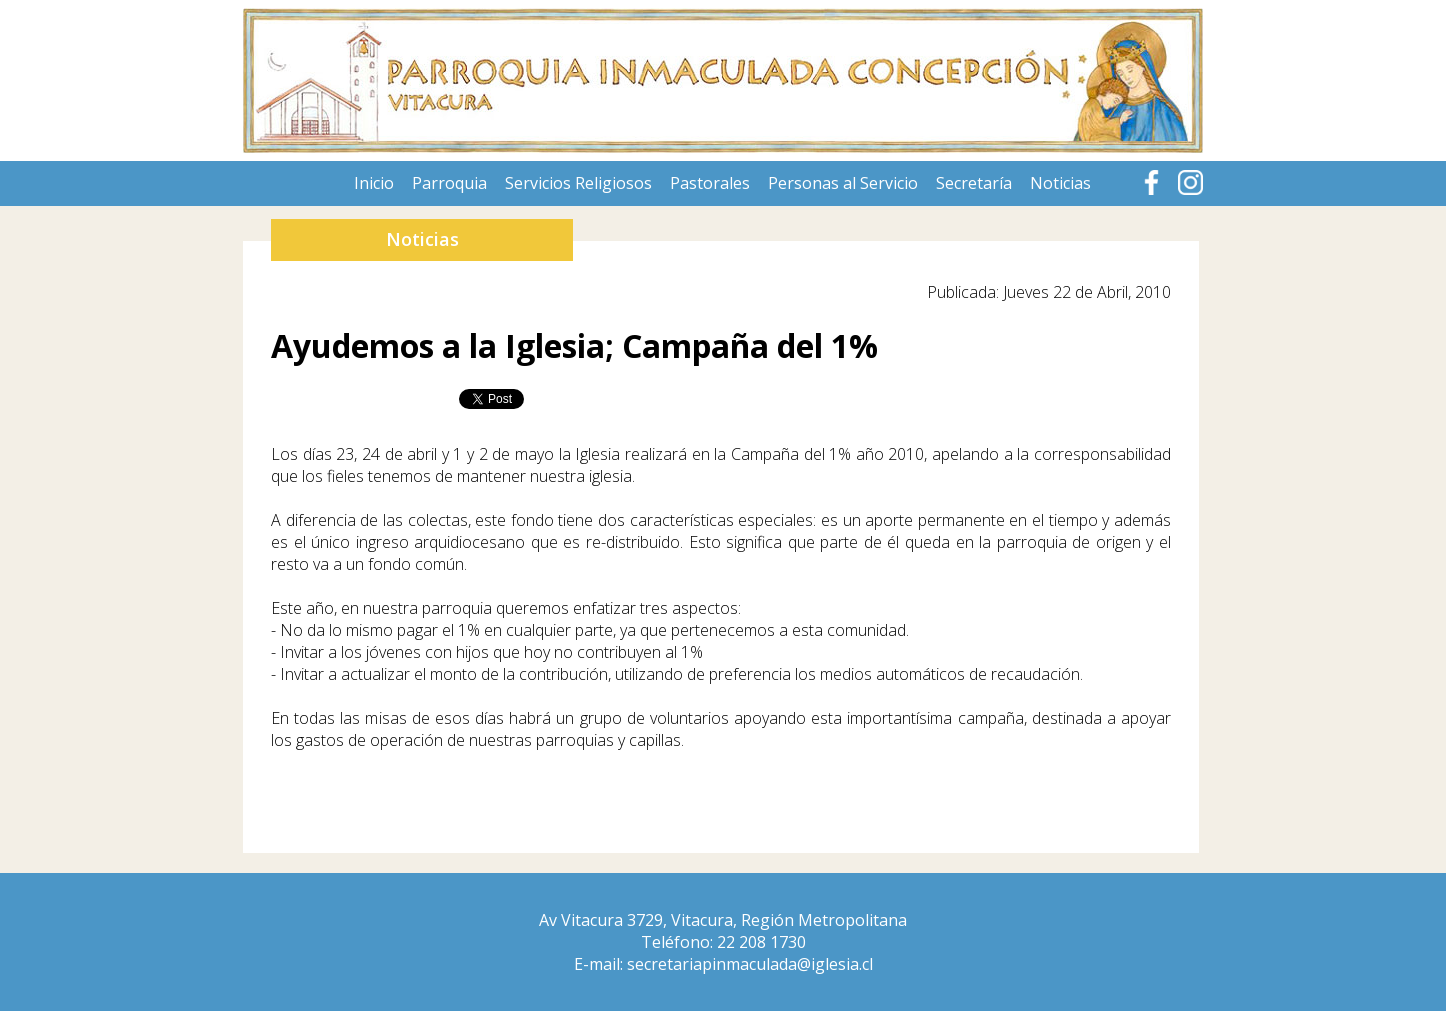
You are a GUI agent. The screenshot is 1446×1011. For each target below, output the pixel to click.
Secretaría (974, 183)
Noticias (1060, 183)
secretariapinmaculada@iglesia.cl (750, 964)
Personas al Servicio (843, 183)
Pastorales (710, 183)
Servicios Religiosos (578, 183)
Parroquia (449, 183)
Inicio (374, 183)
